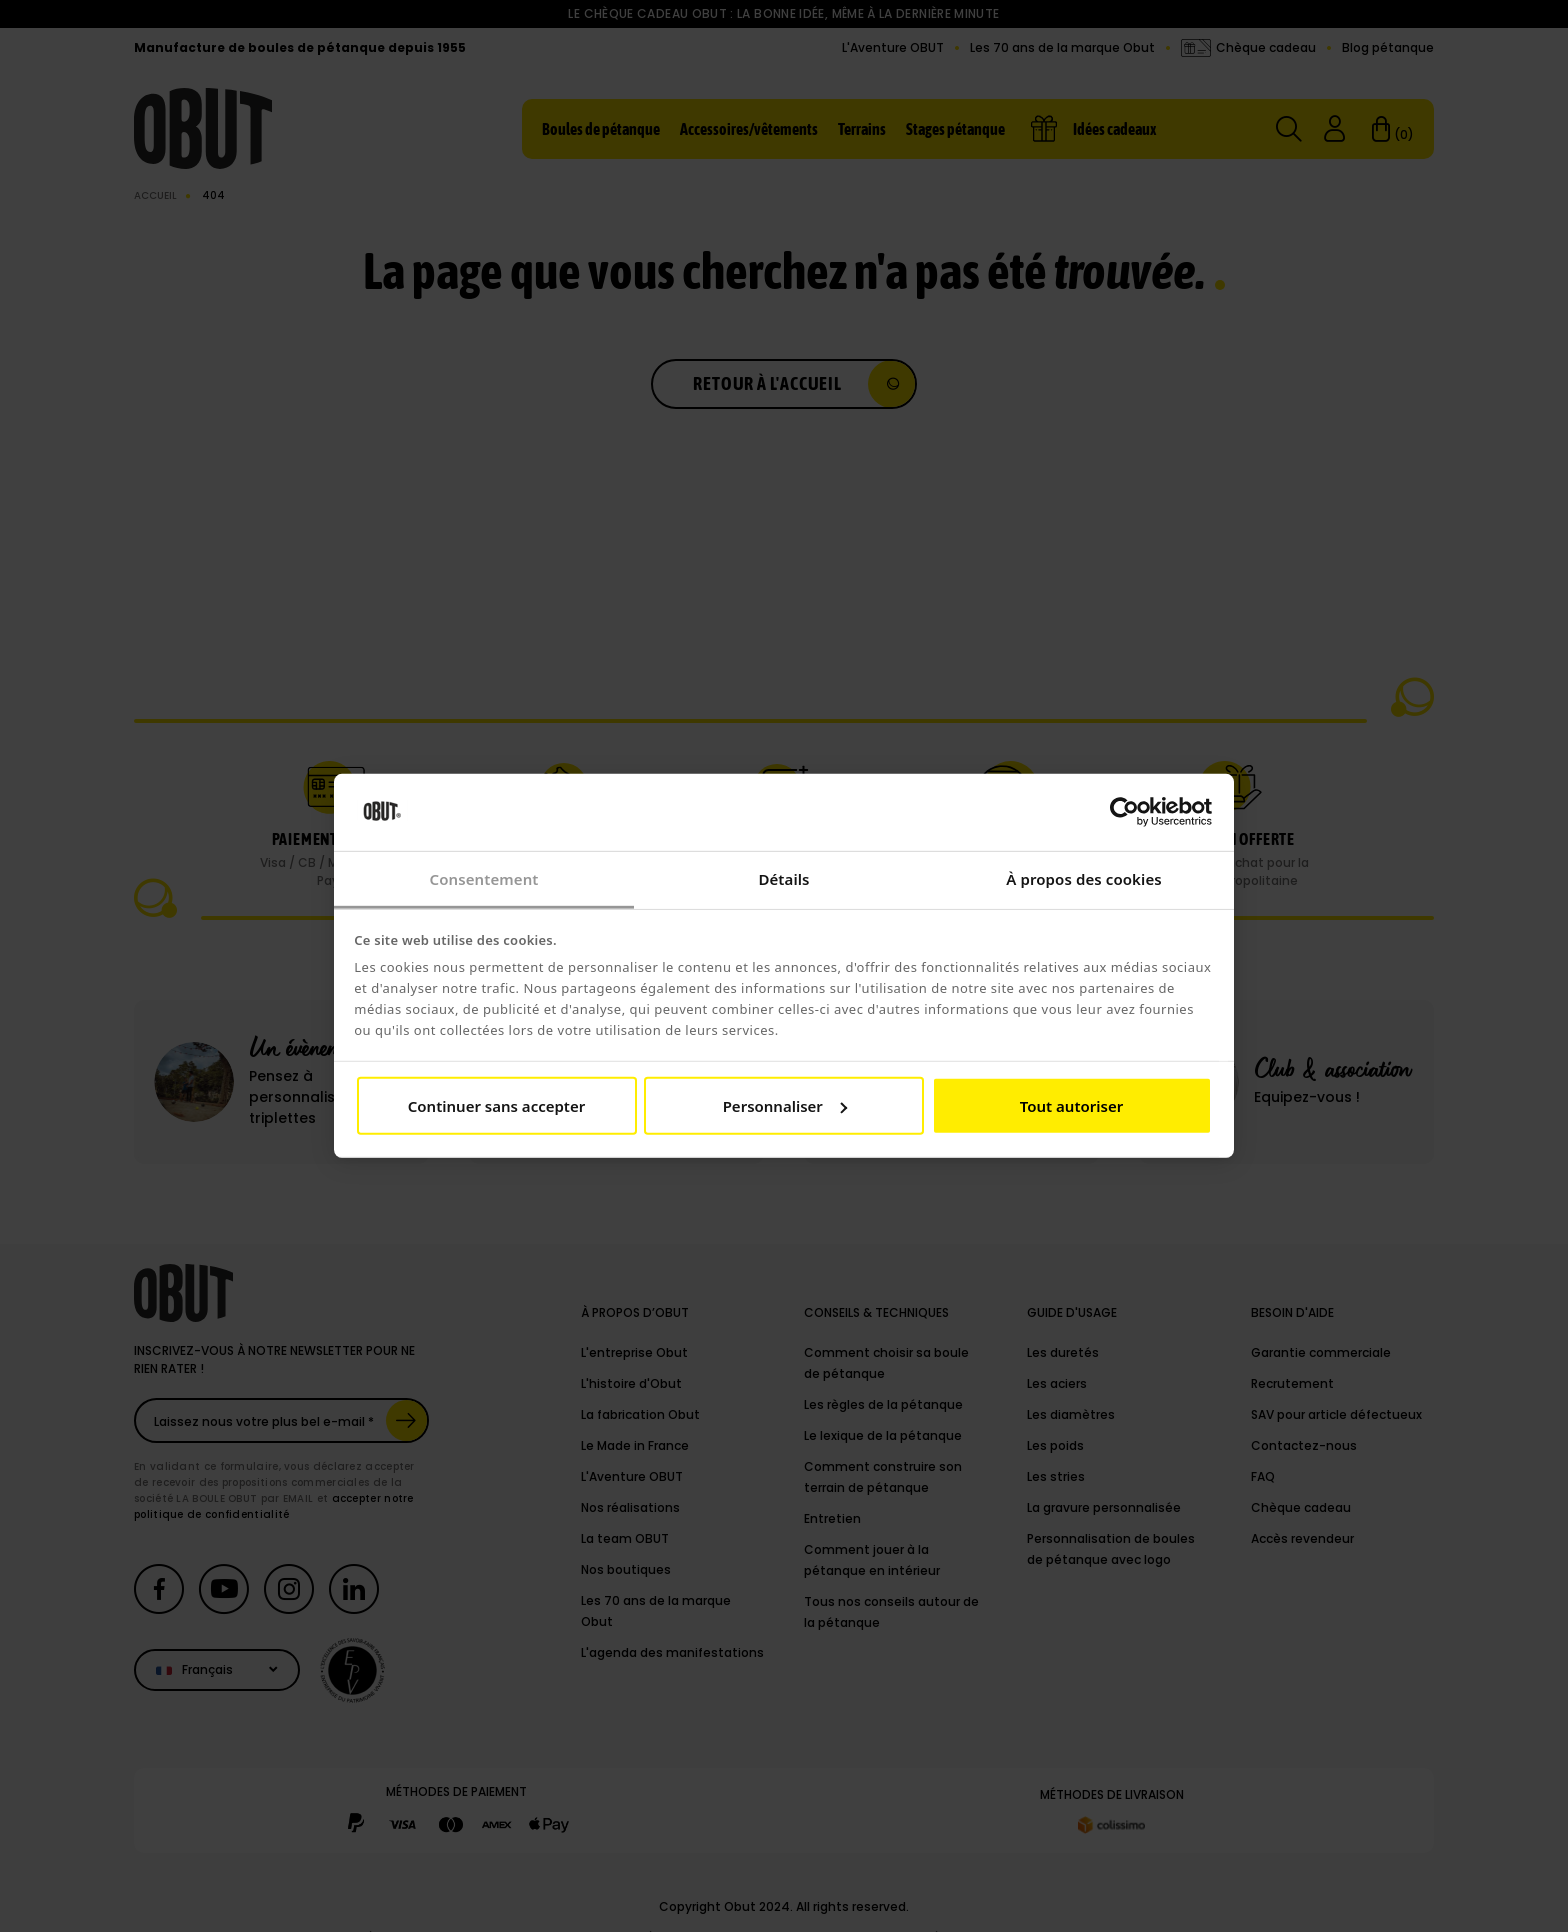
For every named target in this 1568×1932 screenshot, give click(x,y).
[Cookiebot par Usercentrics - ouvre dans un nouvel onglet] (1124, 812)
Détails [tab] (783, 879)
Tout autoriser (1071, 1106)
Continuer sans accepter (496, 1106)
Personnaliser (785, 1106)
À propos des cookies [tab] (1084, 879)
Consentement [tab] (483, 879)
